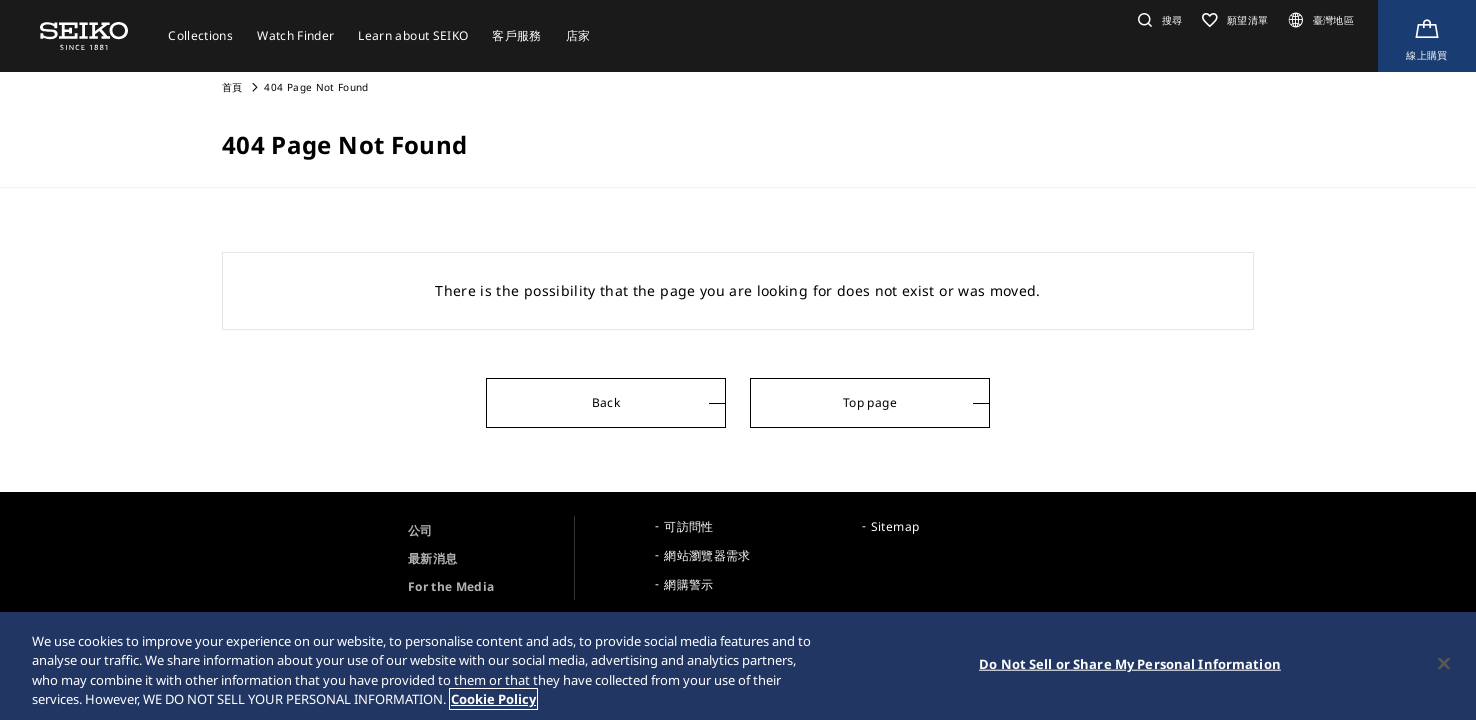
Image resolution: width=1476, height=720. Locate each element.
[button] (1157, 20)
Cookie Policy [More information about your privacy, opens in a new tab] (493, 700)
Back (606, 402)
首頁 (232, 87)
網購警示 (688, 584)
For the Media (451, 586)
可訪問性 (688, 526)
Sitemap (895, 526)
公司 (420, 530)
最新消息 (432, 558)
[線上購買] (1427, 36)
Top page (870, 402)
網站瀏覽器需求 (707, 555)
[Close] (1444, 664)
